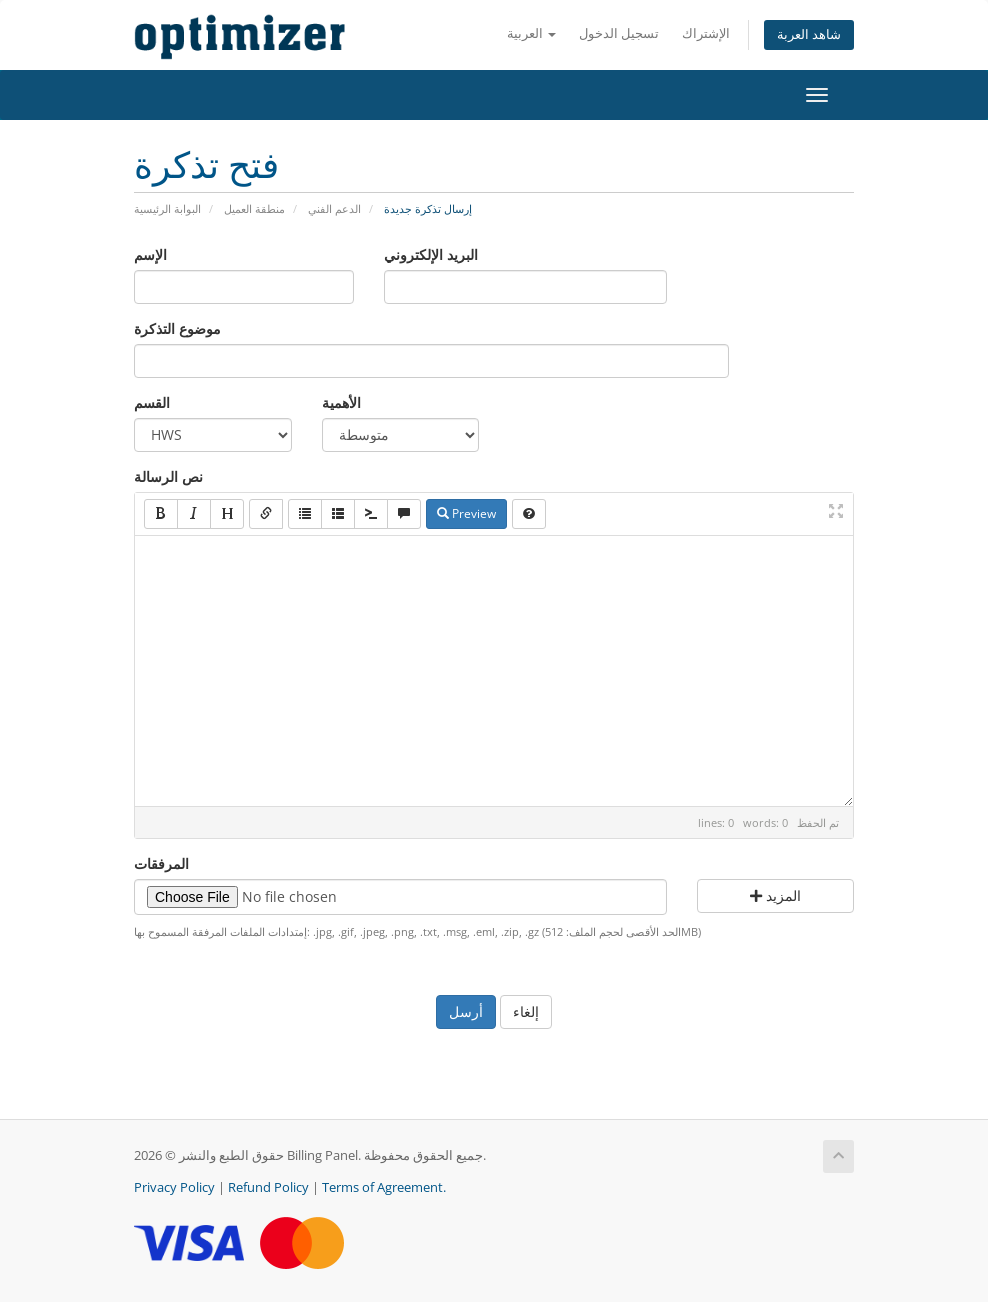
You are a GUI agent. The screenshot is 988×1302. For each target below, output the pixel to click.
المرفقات (161, 863)
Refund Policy (268, 1187)
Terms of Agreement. (384, 1187)
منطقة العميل (254, 208)
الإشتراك (706, 33)
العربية (531, 33)
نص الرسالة (168, 476)
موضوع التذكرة (177, 328)
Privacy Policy (174, 1187)
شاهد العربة (809, 34)
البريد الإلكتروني (431, 254)
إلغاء (526, 1011)
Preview (466, 513)
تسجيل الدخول (619, 33)
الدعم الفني (334, 208)
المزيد (775, 895)
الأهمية (341, 402)
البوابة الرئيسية (167, 208)
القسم (152, 402)
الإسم (150, 254)
